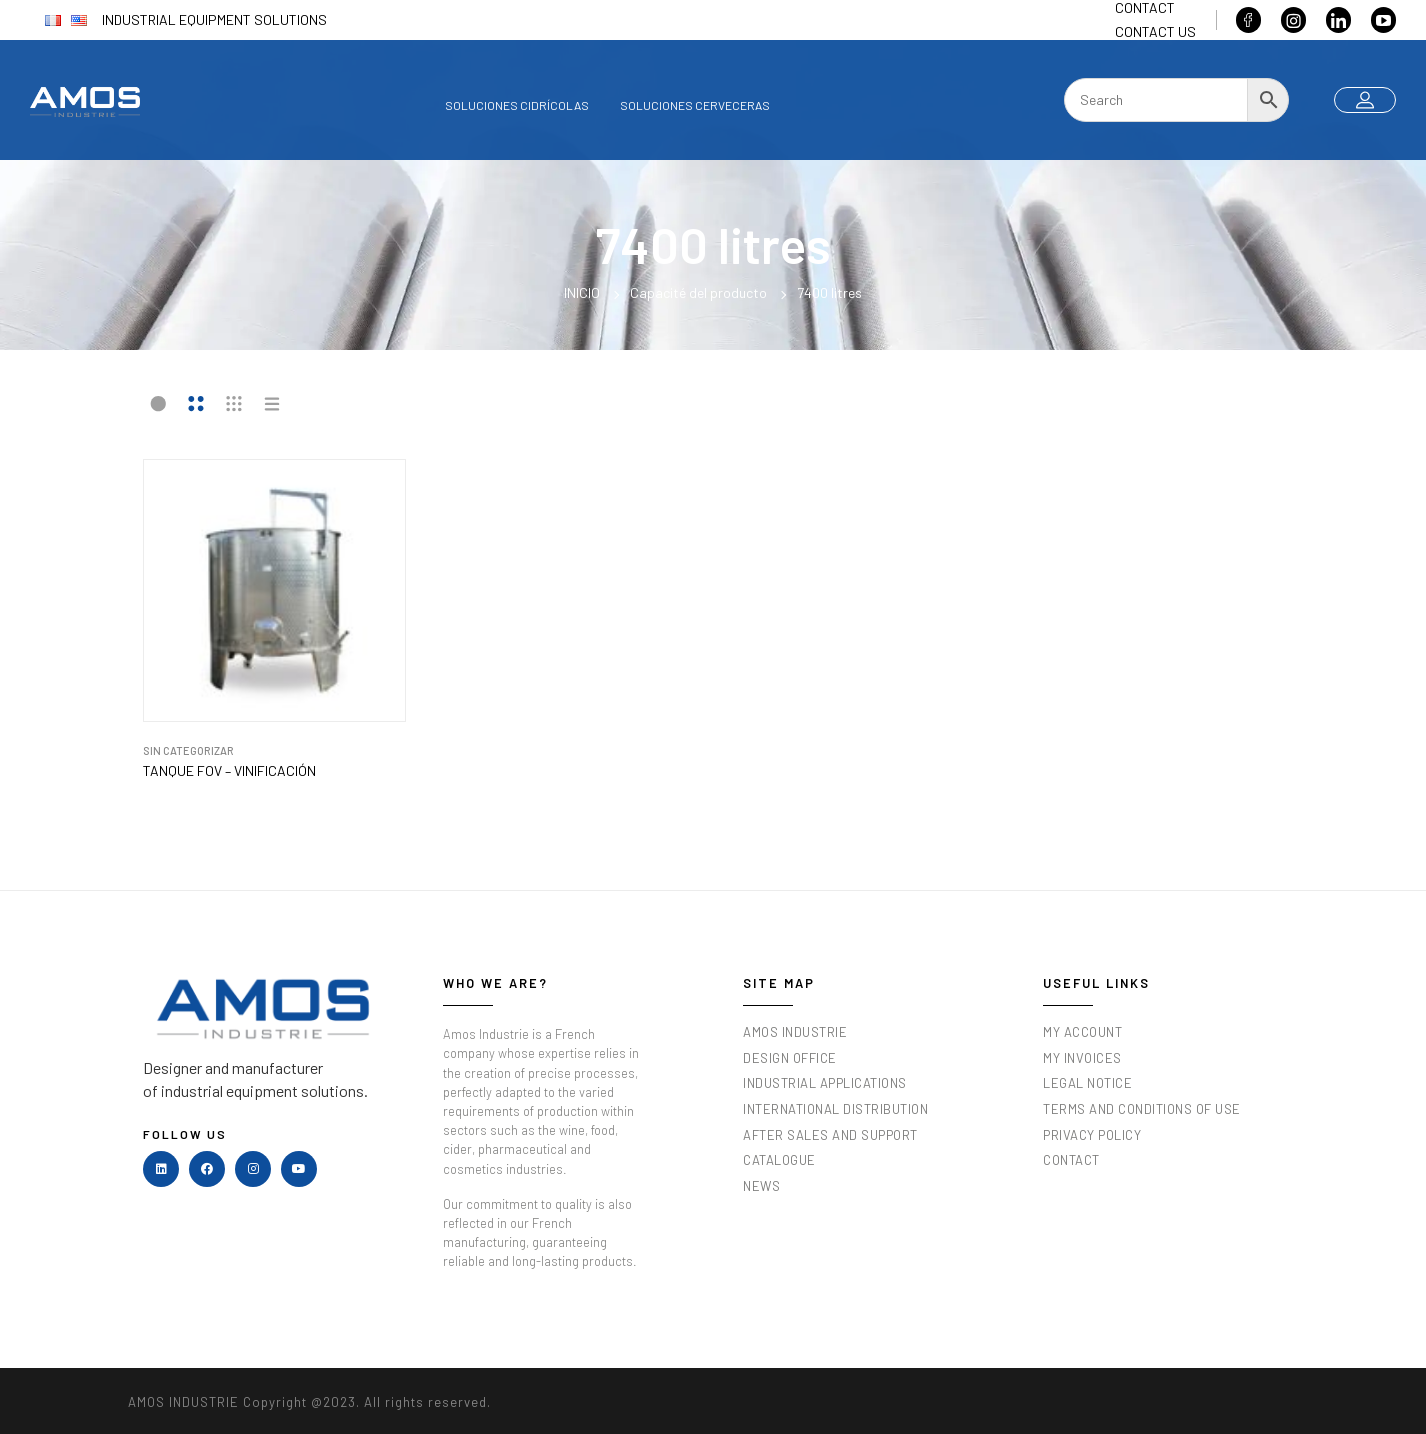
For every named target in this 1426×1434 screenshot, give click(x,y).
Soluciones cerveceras (695, 105)
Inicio (582, 292)
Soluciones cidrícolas (517, 105)
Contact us (1155, 31)
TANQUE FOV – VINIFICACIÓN (229, 771)
